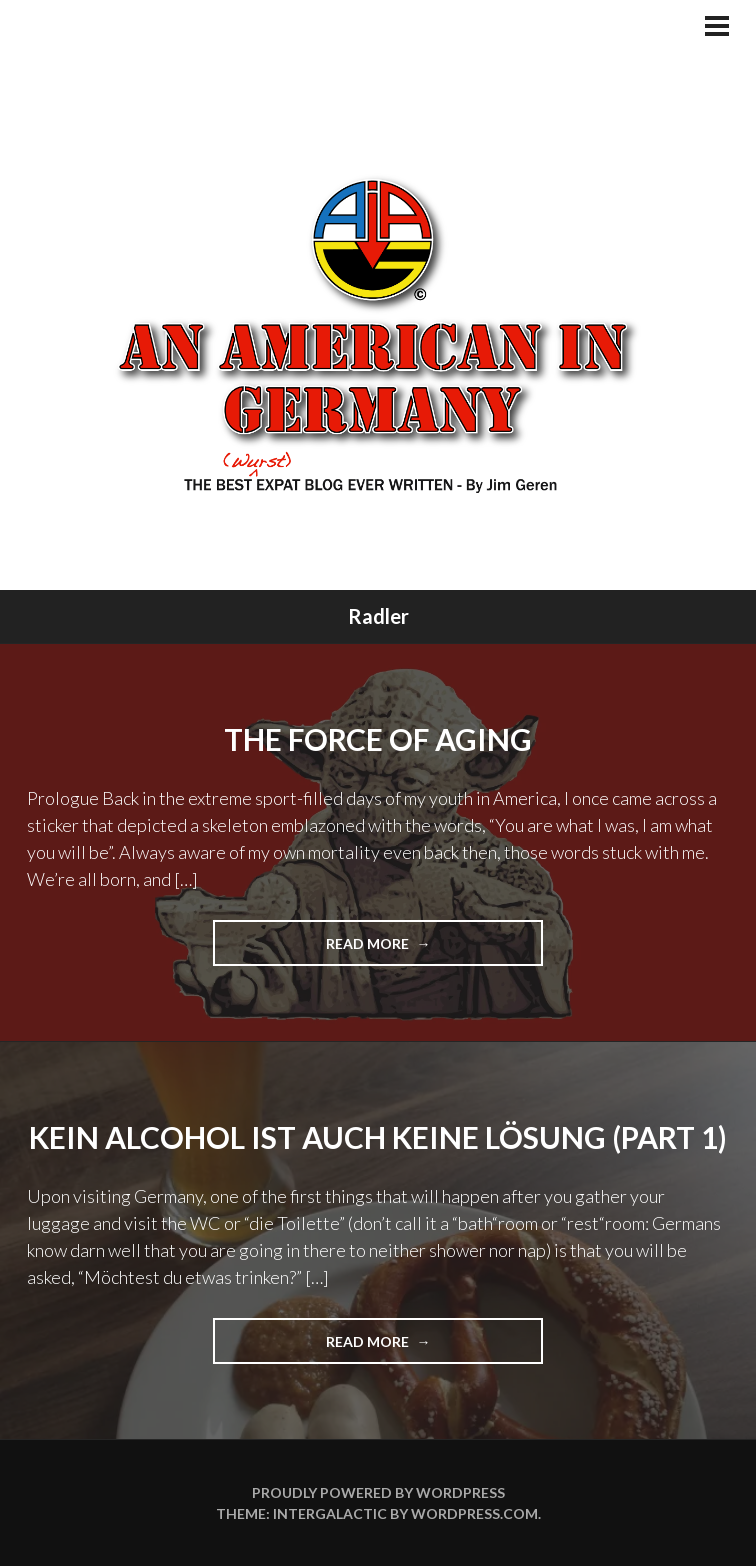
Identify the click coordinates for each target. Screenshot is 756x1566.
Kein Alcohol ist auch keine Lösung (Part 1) (378, 1137)
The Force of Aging (378, 739)
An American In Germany (378, 333)
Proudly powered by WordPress (378, 1492)
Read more (395, 949)
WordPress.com (474, 1513)
